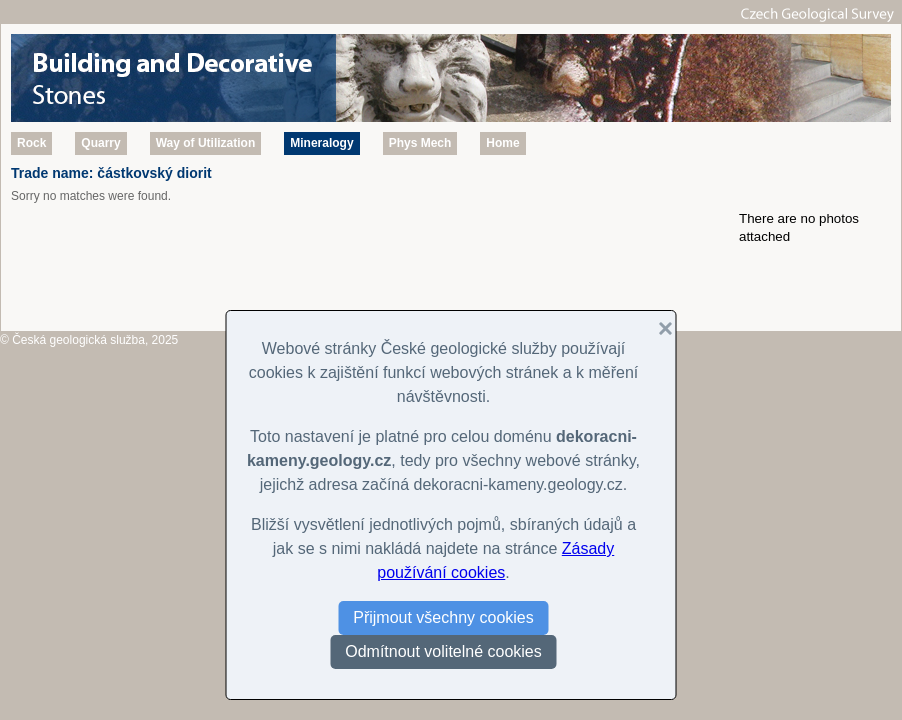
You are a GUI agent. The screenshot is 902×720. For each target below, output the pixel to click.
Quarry (100, 143)
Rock (31, 143)
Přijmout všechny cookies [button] (443, 617)
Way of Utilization (206, 143)
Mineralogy (321, 143)
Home (502, 143)
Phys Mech (420, 143)
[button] (658, 329)
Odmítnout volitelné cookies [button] (443, 651)
